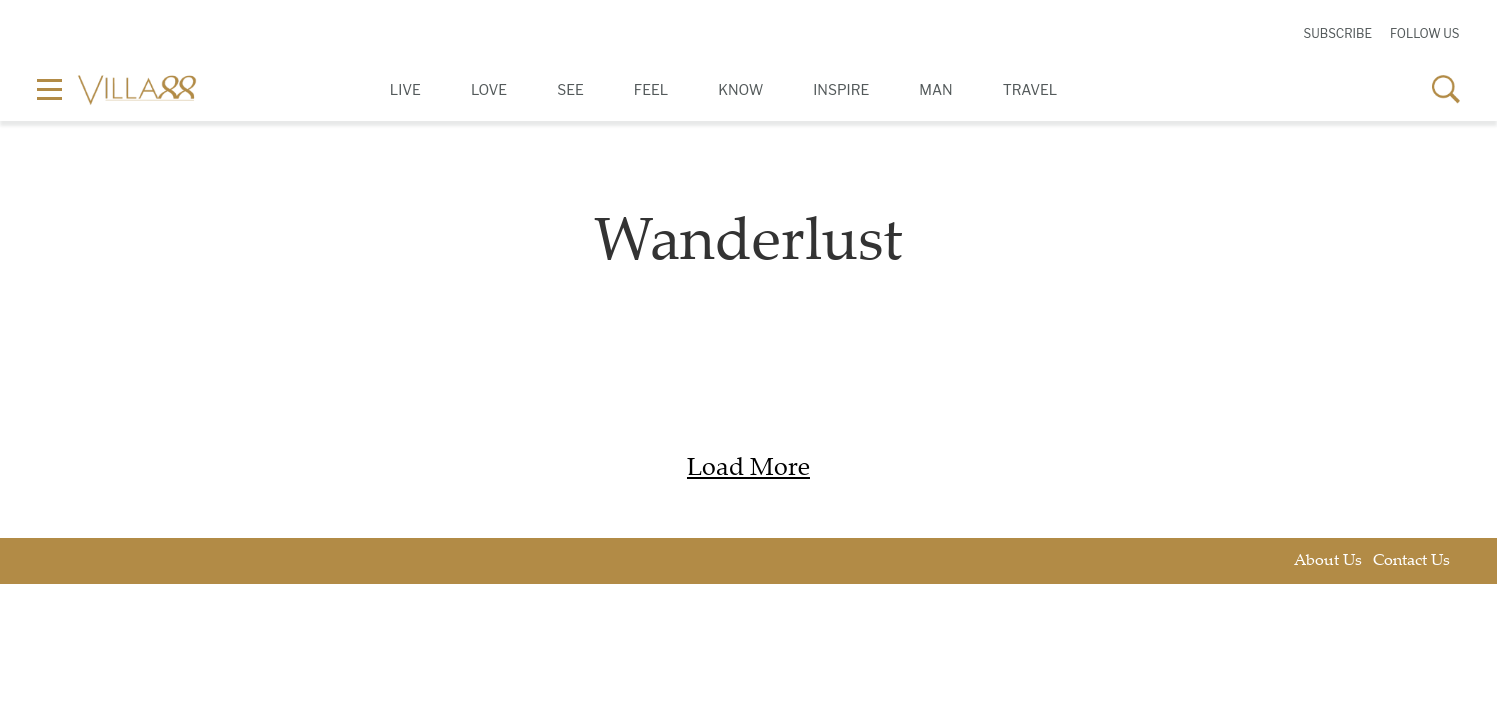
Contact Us (1411, 561)
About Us (1328, 561)
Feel (651, 89)
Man (935, 89)
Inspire (841, 89)
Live (405, 89)
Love (489, 89)
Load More (748, 469)
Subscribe (1338, 33)
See (570, 89)
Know (740, 89)
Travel (1030, 89)
